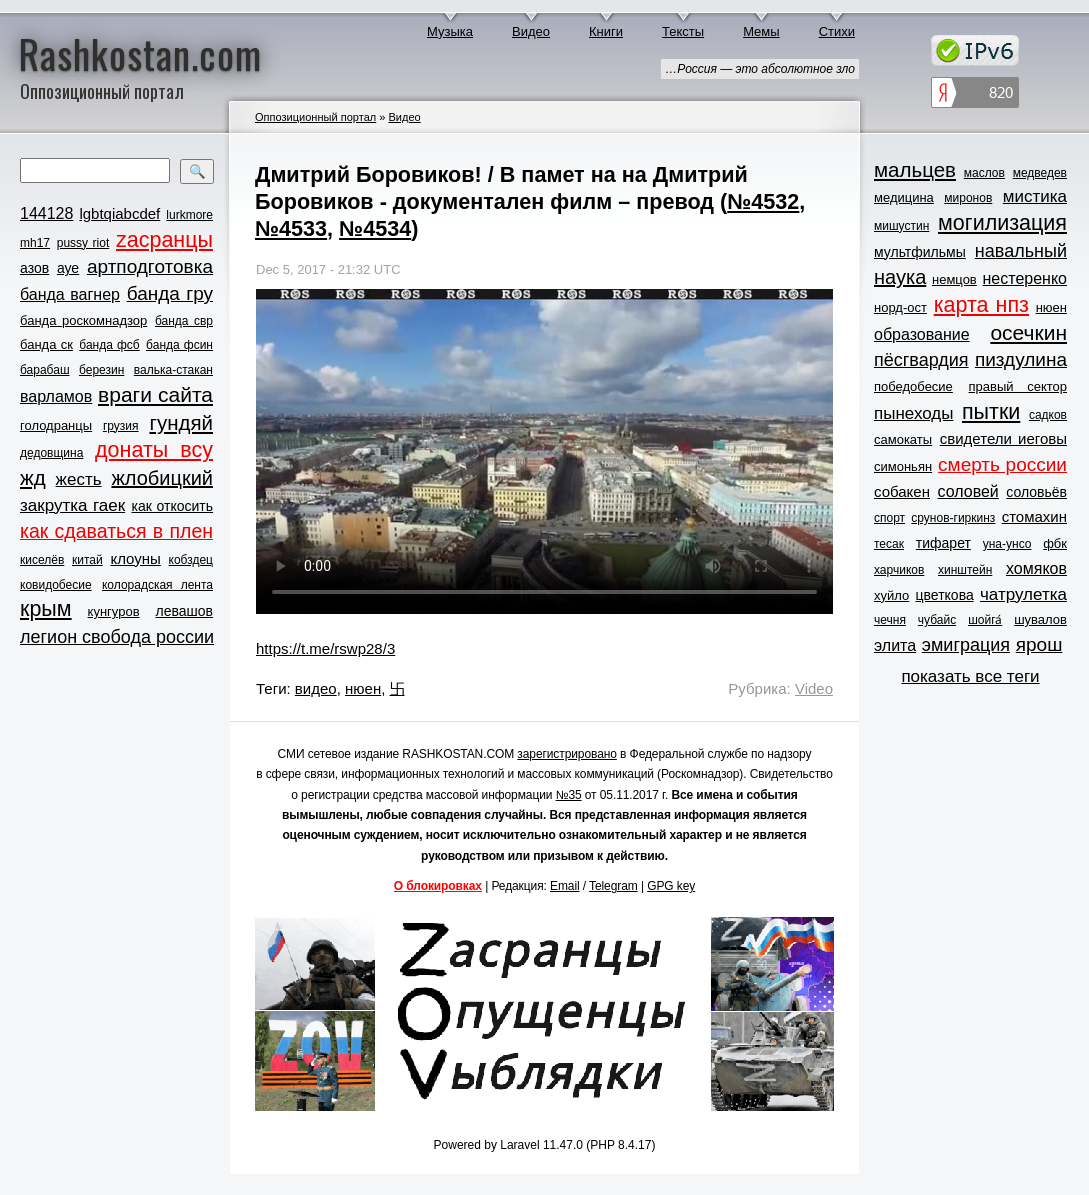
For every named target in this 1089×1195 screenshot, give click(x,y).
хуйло (891, 595)
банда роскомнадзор (83, 320)
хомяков (1036, 568)
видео (316, 688)
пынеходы (913, 413)
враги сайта (155, 394)
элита (895, 645)
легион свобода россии (117, 637)
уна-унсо (1007, 544)
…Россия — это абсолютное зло (760, 69)
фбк (1055, 543)
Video (814, 688)
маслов (984, 173)
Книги (606, 31)
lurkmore (189, 215)
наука (900, 277)
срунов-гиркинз (953, 518)
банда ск (46, 344)
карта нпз (981, 305)
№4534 (375, 228)
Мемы (761, 31)
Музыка (450, 31)
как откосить (172, 506)
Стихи (837, 31)
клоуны (135, 558)
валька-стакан (173, 370)
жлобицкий (162, 478)
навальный (1021, 251)
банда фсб (109, 345)
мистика (1035, 196)
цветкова (945, 595)
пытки (991, 412)
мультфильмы (920, 252)
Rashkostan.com (140, 53)
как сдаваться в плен (116, 531)
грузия (121, 426)
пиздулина (1021, 359)
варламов (56, 396)
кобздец (191, 560)
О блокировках (438, 886)
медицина (904, 197)
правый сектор (1018, 386)
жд (33, 477)
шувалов (1040, 619)
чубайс (937, 620)
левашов (184, 611)
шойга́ (985, 620)
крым (46, 609)
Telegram (613, 886)
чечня (890, 620)
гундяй (181, 422)
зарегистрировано (567, 754)
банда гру (170, 293)
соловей (967, 491)
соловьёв (1036, 492)
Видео (531, 31)
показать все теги (970, 676)
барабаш (45, 370)
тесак (889, 544)
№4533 (291, 228)
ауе (68, 268)
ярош (1039, 644)
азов (34, 268)
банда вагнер (70, 294)
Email (565, 886)
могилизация (1002, 223)
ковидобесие (56, 585)
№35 (569, 795)
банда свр (184, 321)
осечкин (1028, 332)
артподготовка (150, 266)
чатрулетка (1023, 594)
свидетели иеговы (1003, 438)
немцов (954, 279)
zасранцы (164, 240)
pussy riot (83, 243)
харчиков (899, 570)
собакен (902, 491)
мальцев (915, 169)
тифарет (943, 543)
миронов (968, 198)
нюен (363, 688)
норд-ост (900, 307)
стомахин (1034, 516)
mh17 (35, 243)
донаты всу (154, 450)
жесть (79, 479)
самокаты (903, 439)
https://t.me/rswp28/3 (325, 648)
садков (1048, 415)
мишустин (901, 226)
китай (87, 560)
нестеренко (1025, 278)
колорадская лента (157, 585)
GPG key (671, 886)
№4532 (763, 201)
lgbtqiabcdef (119, 213)
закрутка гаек (72, 505)
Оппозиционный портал (315, 117)
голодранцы (56, 425)
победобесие (913, 386)
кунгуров (114, 611)
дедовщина (51, 453)
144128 (46, 213)
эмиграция (966, 645)
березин (101, 370)
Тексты (683, 31)
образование (922, 334)
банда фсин (179, 345)
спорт (889, 518)
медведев (1040, 173)
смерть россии (1002, 464)
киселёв (42, 560)
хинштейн (965, 570)
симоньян (903, 466)
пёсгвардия (921, 360)
